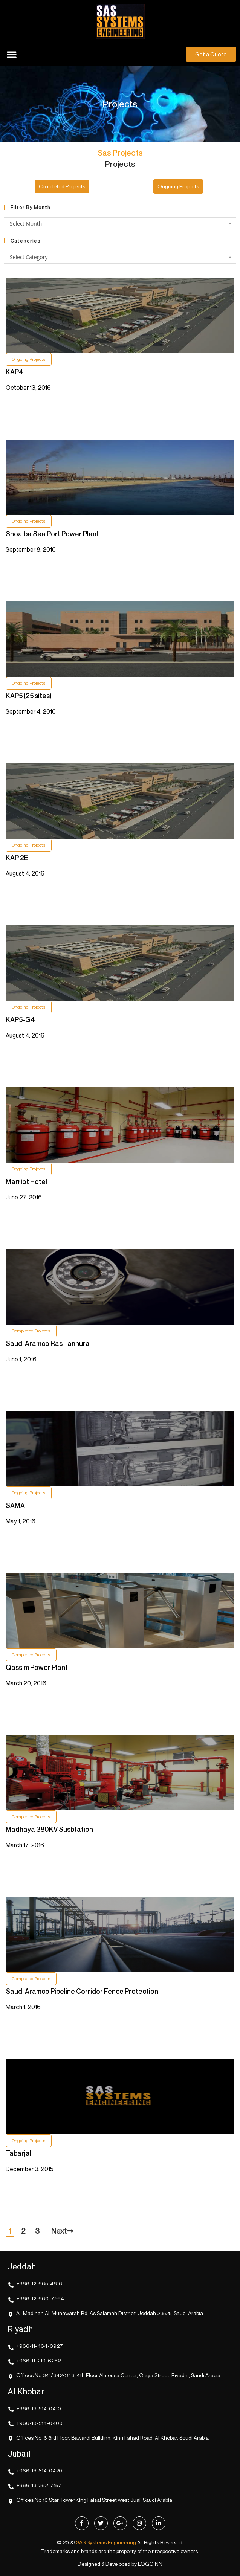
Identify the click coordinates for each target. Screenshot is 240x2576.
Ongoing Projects (29, 359)
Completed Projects (31, 1331)
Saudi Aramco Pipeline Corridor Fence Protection (82, 1991)
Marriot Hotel (26, 1181)
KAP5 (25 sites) (29, 695)
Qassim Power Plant (37, 1667)
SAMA (15, 1505)
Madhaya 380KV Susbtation (49, 1829)
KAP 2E (17, 857)
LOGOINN (150, 2564)
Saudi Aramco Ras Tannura (48, 1343)
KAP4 (14, 372)
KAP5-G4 (20, 1019)
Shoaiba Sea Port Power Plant (52, 534)
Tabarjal (18, 2153)
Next (62, 2231)
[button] (12, 54)
